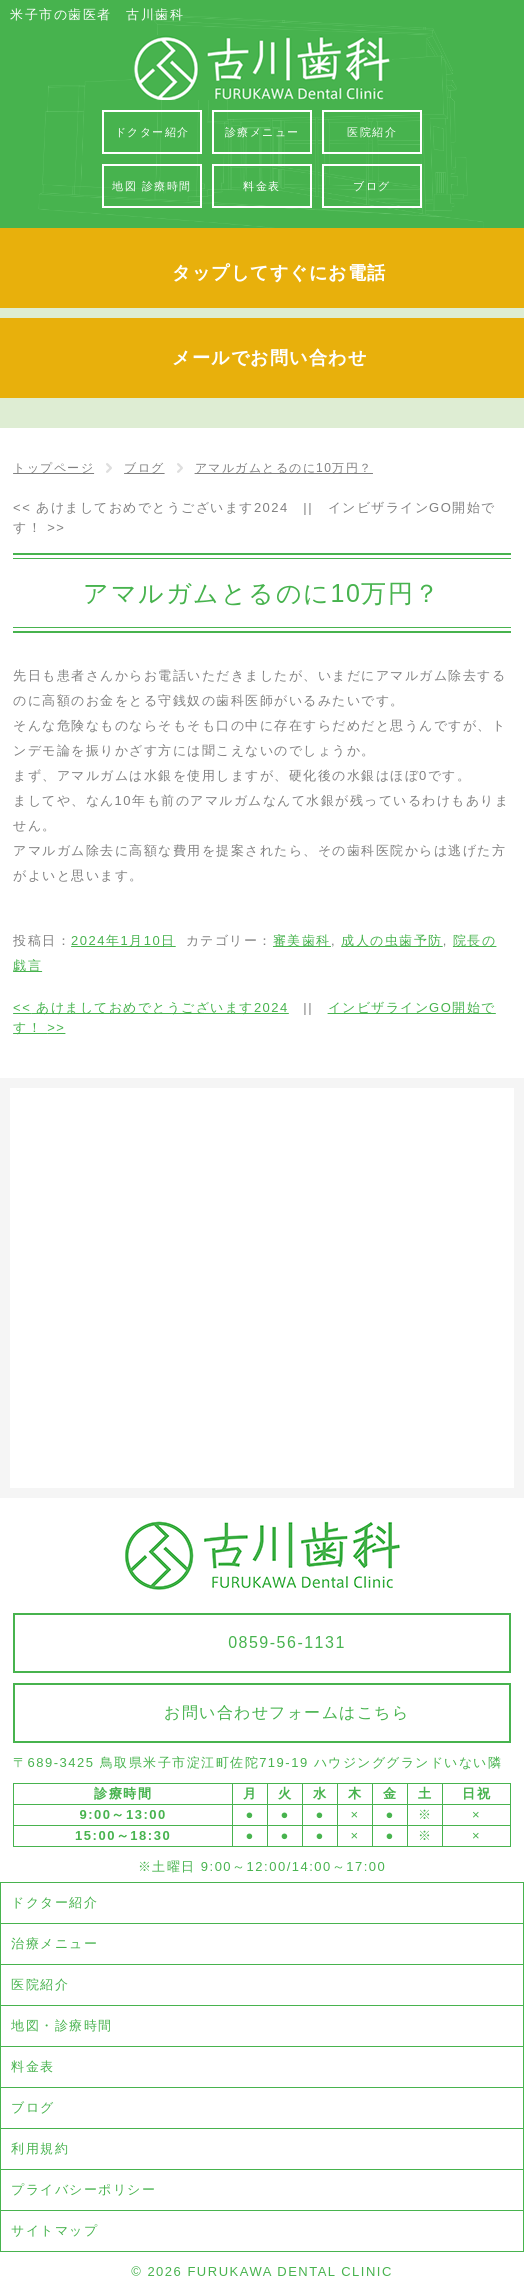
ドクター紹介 (54, 1902)
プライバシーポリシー (83, 2189)
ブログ (33, 2107)
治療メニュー (54, 1943)
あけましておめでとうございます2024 (151, 507)
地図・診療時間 (62, 2025)
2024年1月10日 (123, 940)
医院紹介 (40, 1984)
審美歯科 (302, 940)
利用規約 (40, 2148)
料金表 (33, 2066)
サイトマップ (54, 2230)
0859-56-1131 (287, 1642)
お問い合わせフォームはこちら (286, 1712)
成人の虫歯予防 (392, 940)
